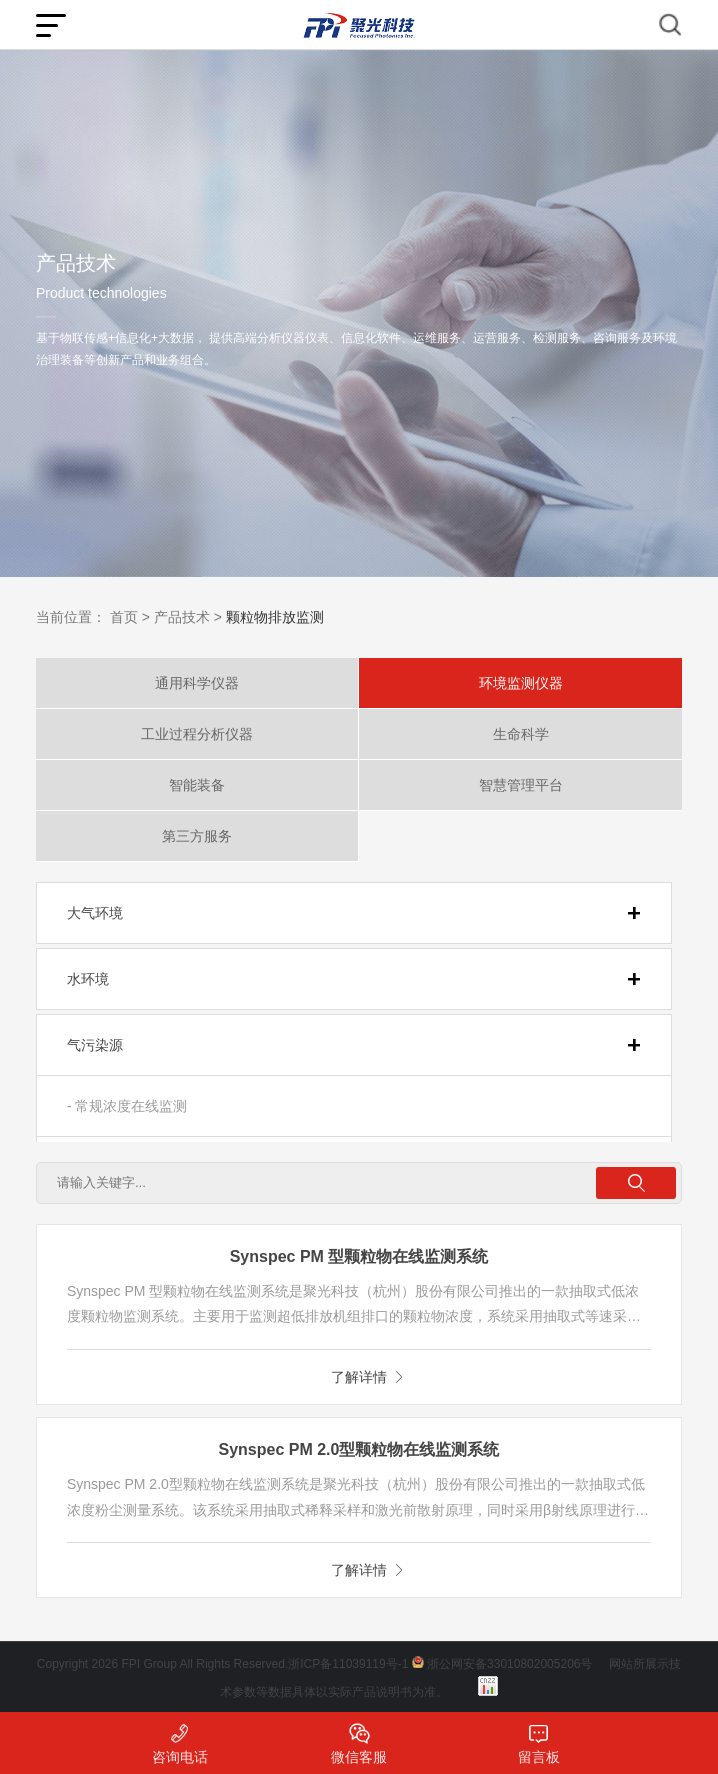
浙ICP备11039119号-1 (348, 1664)
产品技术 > (188, 617)
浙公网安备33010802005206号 (509, 1664)
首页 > (130, 617)
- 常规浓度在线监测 (127, 1106)
